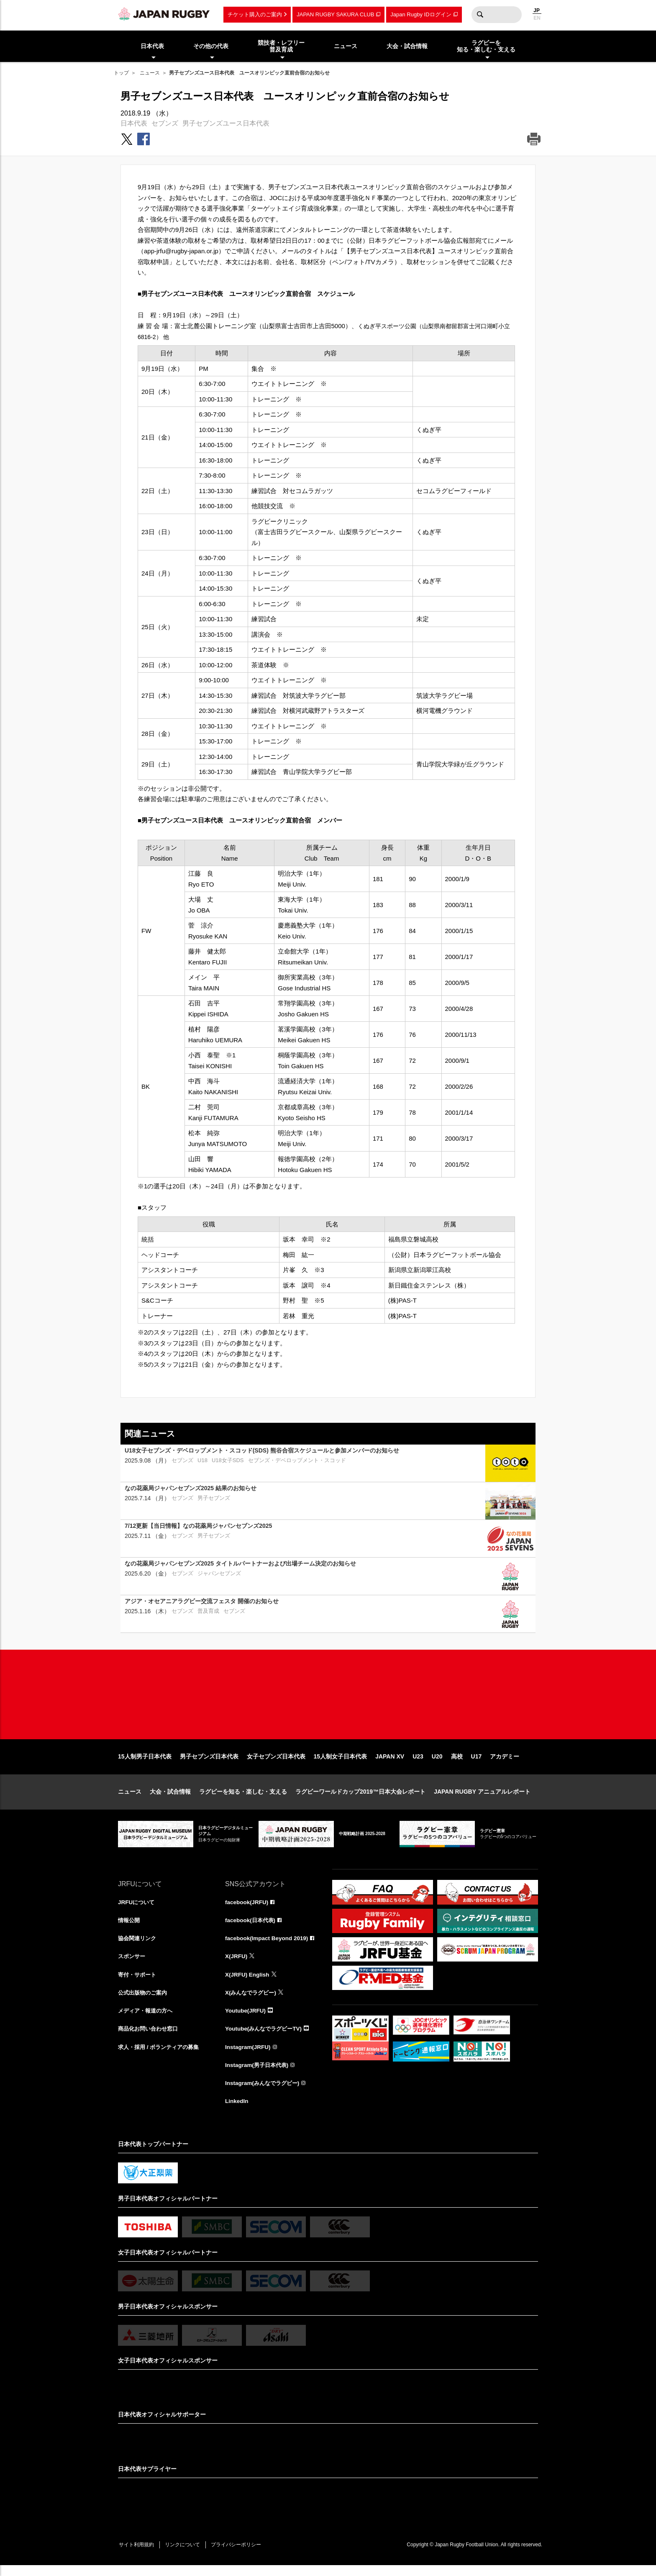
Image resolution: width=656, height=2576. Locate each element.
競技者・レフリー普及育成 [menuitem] (281, 46)
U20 (437, 1763)
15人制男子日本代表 (145, 1763)
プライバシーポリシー (241, 2555)
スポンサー (132, 1964)
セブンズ (164, 123)
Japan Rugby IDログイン (420, 14)
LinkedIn (237, 2111)
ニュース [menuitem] (345, 46)
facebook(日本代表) (251, 1927)
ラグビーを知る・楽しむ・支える (243, 1798)
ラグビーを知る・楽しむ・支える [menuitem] (486, 46)
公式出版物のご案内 (144, 2001)
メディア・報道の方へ (147, 2019)
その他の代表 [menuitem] (210, 46)
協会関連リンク (138, 1945)
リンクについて (185, 2555)
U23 (418, 1763)
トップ (121, 73)
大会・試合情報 (170, 1798)
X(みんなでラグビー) (252, 2001)
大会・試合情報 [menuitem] (407, 46)
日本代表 (133, 123)
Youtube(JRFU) (246, 2019)
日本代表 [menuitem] (152, 46)
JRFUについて (137, 1908)
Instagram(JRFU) (248, 2056)
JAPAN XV (389, 1763)
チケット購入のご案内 (255, 14)
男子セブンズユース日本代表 (225, 123)
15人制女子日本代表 (340, 1763)
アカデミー (504, 1763)
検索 (480, 14)
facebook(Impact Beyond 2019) (268, 1945)
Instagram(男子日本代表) (258, 2074)
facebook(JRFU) (247, 1908)
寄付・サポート (138, 1982)
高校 (457, 1763)
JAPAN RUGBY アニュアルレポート (482, 1798)
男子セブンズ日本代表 (209, 1763)
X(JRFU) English (248, 1982)
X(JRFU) (236, 1964)
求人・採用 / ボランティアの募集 (161, 2056)
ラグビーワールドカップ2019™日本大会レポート (360, 1798)
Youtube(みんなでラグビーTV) (265, 2037)
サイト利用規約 (137, 2555)
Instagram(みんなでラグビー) (264, 2093)
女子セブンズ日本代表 (276, 1763)
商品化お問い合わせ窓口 (150, 2037)
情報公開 (129, 1927)
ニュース (150, 73)
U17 (476, 1763)
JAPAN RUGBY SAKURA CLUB (335, 14)
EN (537, 18)
